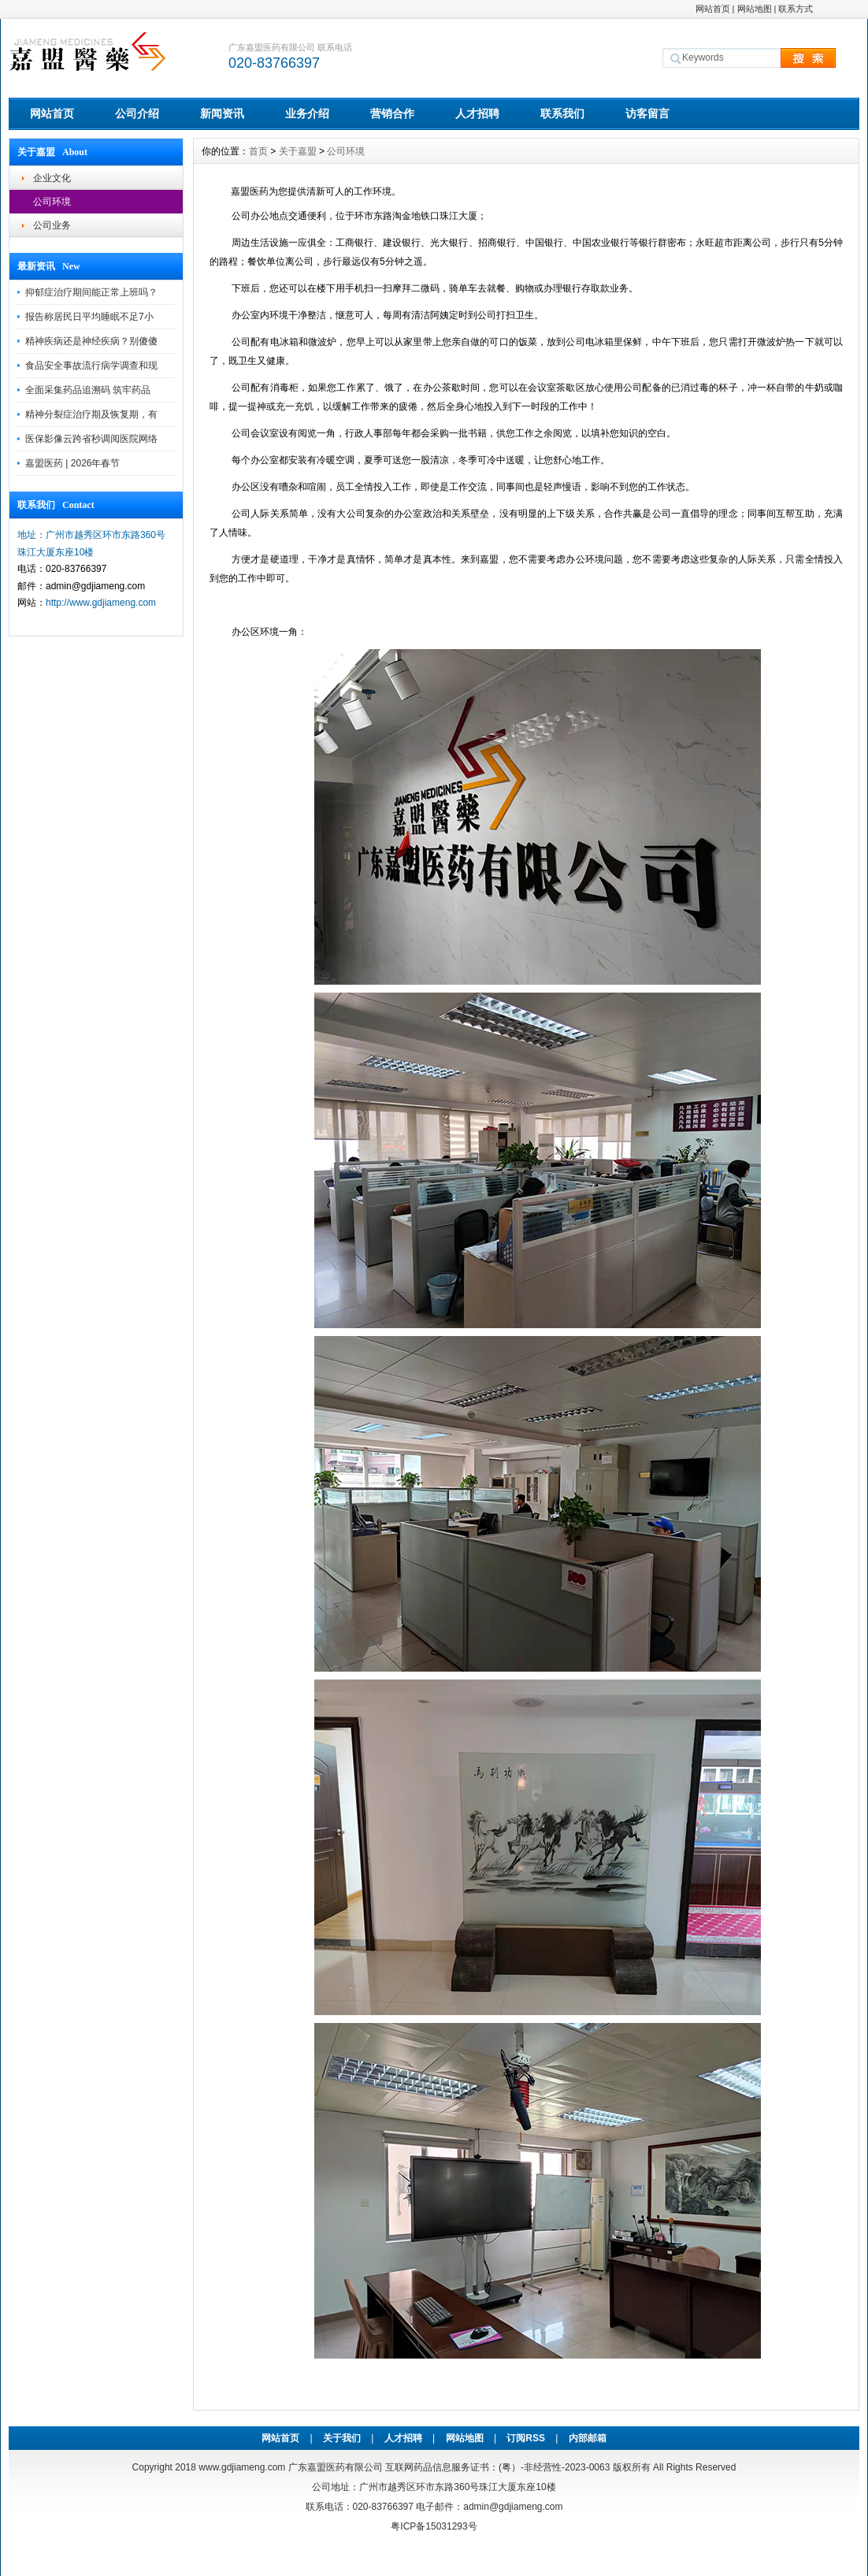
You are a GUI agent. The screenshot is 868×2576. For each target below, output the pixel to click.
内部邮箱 (587, 2438)
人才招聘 (477, 113)
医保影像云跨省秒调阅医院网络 (91, 438)
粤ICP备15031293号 (434, 2526)
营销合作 (392, 113)
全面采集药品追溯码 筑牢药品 (87, 389)
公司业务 (52, 225)
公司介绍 (137, 113)
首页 (258, 151)
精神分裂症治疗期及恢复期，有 (91, 414)
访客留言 (647, 113)
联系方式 (795, 8)
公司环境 (52, 201)
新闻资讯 (222, 113)
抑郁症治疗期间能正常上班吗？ (91, 292)
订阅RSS (525, 2438)
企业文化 (52, 178)
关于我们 (342, 2438)
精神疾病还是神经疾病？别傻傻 (91, 341)
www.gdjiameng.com (241, 2467)
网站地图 (754, 8)
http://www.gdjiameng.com (101, 602)
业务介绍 (307, 113)
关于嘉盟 (298, 151)
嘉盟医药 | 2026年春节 (72, 463)
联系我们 (562, 113)
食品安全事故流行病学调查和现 (91, 365)
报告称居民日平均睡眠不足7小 (89, 316)
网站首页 (713, 8)
